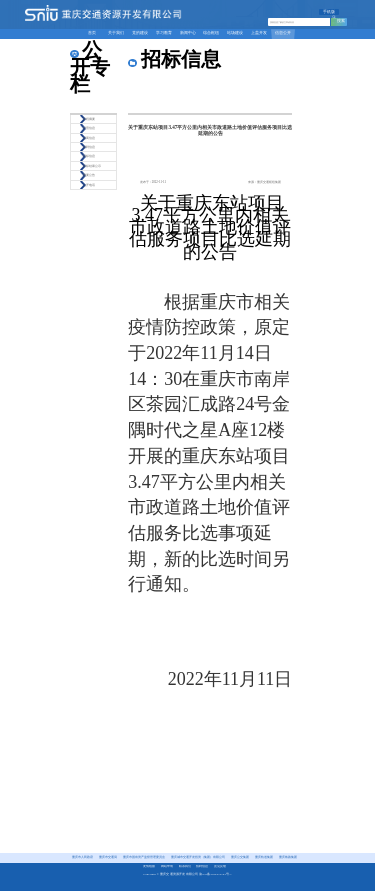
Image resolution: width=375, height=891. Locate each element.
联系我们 (185, 866)
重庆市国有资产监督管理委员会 (144, 857)
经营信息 (89, 128)
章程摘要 (89, 119)
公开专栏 (90, 67)
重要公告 (89, 175)
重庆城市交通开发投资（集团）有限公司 (198, 857)
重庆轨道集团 (264, 857)
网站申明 (167, 866)
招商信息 (89, 138)
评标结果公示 (92, 166)
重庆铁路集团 (288, 857)
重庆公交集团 (240, 857)
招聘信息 (89, 147)
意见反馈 (220, 866)
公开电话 (89, 185)
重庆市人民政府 (82, 857)
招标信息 (89, 156)
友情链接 (149, 866)
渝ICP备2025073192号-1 (215, 874)
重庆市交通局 (108, 857)
